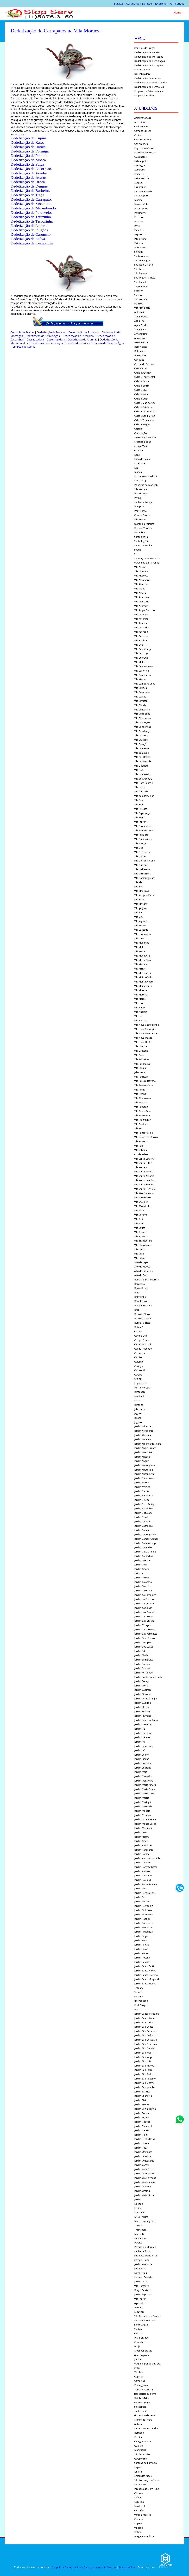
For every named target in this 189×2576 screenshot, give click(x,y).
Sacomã (138, 1996)
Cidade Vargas (142, 424)
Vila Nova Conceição (145, 1029)
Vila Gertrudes (142, 852)
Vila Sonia (139, 1223)
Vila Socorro (140, 1214)
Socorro (138, 1992)
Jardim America (142, 1439)
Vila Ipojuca (140, 908)
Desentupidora (56, 339)
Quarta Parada (142, 515)
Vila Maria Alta (142, 955)
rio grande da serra (144, 2415)
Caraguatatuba (142, 2441)
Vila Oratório (141, 1050)
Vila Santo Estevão (144, 1184)
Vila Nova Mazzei (143, 1037)
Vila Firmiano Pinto (144, 830)
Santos (138, 2329)
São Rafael (140, 282)
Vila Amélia (140, 592)
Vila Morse (140, 998)
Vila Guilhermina (142, 873)
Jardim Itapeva (142, 1737)
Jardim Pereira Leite (145, 1892)
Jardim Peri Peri (142, 1901)
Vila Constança (142, 731)
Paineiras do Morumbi (146, 484)
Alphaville (139, 2303)
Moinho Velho (141, 204)
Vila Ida (138, 882)
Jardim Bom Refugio (145, 1504)
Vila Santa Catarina (144, 1158)
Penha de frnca (142, 2251)
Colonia (138, 428)
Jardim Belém (141, 1499)
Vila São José (141, 1201)
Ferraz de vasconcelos (146, 2428)
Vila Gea (138, 847)
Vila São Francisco (144, 1193)
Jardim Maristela (143, 1806)
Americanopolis (142, 117)
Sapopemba (140, 286)
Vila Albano (140, 567)
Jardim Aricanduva (144, 1473)
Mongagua (140, 2449)
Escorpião (161, 3)
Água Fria (139, 320)
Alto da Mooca (142, 1266)
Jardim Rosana (142, 1957)
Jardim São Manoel (144, 2065)
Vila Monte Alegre (143, 981)
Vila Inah (138, 886)
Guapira (138, 450)
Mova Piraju (140, 480)
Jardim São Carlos (143, 2035)
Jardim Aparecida (143, 1469)
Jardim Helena (141, 1707)
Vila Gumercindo (143, 839)
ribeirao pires (141, 2355)
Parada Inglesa (142, 493)
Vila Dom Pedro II (143, 782)
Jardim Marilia (141, 1797)
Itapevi (138, 2467)
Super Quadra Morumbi (147, 558)
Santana (138, 251)
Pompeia (139, 506)
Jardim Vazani (141, 2164)
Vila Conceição (142, 722)
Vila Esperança (142, 813)
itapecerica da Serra (145, 2393)
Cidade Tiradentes (144, 420)
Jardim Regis (141, 1940)
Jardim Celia (140, 1564)
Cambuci (139, 1331)
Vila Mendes (140, 903)
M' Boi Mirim (141, 2216)
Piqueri (138, 234)
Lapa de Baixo (142, 459)
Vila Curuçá (140, 744)
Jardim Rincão (141, 1944)
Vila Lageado (141, 929)
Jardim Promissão (143, 1927)
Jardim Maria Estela (144, 1789)
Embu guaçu (141, 2385)
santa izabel (140, 2411)
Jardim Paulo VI (142, 1879)
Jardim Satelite (142, 2091)
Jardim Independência (146, 1720)
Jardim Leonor (142, 1754)
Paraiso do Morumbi (145, 2247)
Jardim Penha (141, 1888)
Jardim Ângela (141, 1460)
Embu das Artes (143, 2475)
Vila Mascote (141, 575)
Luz (136, 467)
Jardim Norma (142, 1836)
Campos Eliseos (142, 130)
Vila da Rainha (141, 748)
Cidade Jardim (141, 385)
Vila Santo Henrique (145, 1188)
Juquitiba (139, 2501)
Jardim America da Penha (147, 1443)
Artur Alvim (140, 122)
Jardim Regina (141, 1936)
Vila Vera (139, 1253)
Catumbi (138, 1361)
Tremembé (140, 2229)
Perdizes (139, 221)
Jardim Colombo (143, 1581)
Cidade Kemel (141, 394)
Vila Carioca (140, 687)
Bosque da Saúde (143, 1305)
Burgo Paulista (142, 1322)
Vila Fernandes (142, 826)
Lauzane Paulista (143, 191)
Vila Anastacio (141, 601)
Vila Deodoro (141, 765)
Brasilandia (140, 355)
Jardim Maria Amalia (145, 1784)
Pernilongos (176, 3)
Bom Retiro (140, 1301)
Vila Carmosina (142, 692)
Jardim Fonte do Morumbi (148, 1677)
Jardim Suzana (142, 2117)
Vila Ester (139, 817)
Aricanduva (140, 338)
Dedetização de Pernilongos (43, 336)
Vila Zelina (139, 1258)
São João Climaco (143, 264)
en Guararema (142, 2402)
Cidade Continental (144, 376)
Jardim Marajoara (143, 1780)
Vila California (141, 670)
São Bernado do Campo (147, 2316)
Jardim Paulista (142, 1871)
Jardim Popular (142, 1918)
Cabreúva (139, 2510)
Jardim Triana (141, 2143)
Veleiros (138, 303)
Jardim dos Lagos (143, 1646)
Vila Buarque (141, 657)
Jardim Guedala (142, 1702)
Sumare (138, 295)
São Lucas (139, 269)
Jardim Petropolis (143, 1905)
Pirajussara (140, 238)
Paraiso (138, 2242)
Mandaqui (139, 2212)
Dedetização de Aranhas (82, 339)
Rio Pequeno (141, 2000)
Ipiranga (138, 1404)
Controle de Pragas (22, 332)
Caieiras (138, 2493)
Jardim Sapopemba (144, 2087)
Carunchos (132, 3)
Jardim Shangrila (143, 2095)
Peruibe (138, 2437)
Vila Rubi (138, 1145)
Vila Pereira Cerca (143, 1085)
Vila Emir (139, 804)
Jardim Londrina (142, 1763)
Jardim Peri (140, 1897)
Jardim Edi (139, 1651)
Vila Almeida (140, 584)
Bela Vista (139, 351)
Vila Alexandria (142, 580)
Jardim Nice (140, 1832)
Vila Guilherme (142, 869)
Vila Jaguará (140, 921)
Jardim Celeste (142, 1560)
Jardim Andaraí (142, 1456)
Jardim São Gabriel (144, 2048)
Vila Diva (138, 769)
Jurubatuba (140, 186)
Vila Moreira (140, 994)
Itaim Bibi (139, 174)
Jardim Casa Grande (145, 1551)
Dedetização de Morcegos (148, 56)
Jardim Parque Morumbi (147, 1858)
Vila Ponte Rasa (142, 1111)
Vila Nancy (139, 1007)
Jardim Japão (141, 2281)
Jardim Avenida (142, 1486)
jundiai (137, 2359)
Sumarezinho (141, 299)
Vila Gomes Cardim (144, 860)
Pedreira (139, 217)
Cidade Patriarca (143, 407)
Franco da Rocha (143, 2419)
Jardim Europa (142, 1664)
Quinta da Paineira (144, 523)
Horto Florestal (142, 1387)
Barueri (138, 2307)
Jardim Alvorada (142, 1435)
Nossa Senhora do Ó (145, 476)
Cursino (138, 1374)
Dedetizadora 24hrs (78, 343)
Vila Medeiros (141, 890)
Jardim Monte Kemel (145, 1819)
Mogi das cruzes (143, 2350)
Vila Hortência (141, 2285)
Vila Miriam (140, 968)
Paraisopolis (140, 208)
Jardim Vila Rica (142, 2186)
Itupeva (138, 2523)
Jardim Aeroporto (143, 1430)
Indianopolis (140, 161)
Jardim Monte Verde (145, 1823)
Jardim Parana (142, 1853)
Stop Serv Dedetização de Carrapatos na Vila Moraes (84, 2567)
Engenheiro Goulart (145, 148)
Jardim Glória (141, 1685)
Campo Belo (141, 1335)
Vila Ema (139, 800)
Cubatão (139, 2519)
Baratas (118, 3)
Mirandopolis (141, 195)
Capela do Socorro (144, 364)
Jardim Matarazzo (144, 1478)
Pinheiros (139, 230)
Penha (137, 497)
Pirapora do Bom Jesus (146, 2488)
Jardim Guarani (142, 1694)
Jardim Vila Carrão (144, 2173)
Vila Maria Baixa (142, 960)
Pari (136, 2009)
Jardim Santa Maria (144, 1983)
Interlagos (139, 165)
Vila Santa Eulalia (143, 1162)
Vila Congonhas (142, 726)
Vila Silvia (139, 1210)
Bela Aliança (140, 346)
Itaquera (139, 182)
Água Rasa (140, 329)
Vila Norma (140, 1020)
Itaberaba (139, 169)
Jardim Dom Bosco (144, 1638)
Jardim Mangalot (143, 1776)
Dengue (147, 3)
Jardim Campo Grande (146, 1538)
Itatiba (137, 2532)
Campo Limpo (142, 2259)
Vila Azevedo (141, 631)
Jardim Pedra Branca (145, 1884)
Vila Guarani (140, 865)
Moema (138, 199)
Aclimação (139, 312)
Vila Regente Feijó (144, 1132)
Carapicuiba (140, 2458)
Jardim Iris (139, 1728)
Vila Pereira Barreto (145, 1080)
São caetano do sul (144, 2320)
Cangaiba (139, 359)
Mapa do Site (127, 2567)
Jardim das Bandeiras (145, 1612)
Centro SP (139, 1370)
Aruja (137, 2346)
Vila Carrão (140, 696)
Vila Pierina (140, 1093)
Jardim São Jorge (143, 2057)
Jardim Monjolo (142, 1815)
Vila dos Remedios (144, 795)
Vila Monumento (143, 986)
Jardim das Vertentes (145, 1633)
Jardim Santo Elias (144, 2022)
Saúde (137, 549)
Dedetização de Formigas (83, 332)
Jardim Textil (141, 2134)
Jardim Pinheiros (143, 1910)
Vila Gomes (140, 856)
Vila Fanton (140, 821)
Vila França (140, 843)
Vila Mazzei (140, 679)
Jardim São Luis (142, 2061)
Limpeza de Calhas (24, 346)
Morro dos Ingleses (144, 2221)
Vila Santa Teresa (143, 1171)
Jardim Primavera (143, 1923)
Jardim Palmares (143, 1845)
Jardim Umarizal (142, 2156)
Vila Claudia (140, 705)
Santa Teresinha (143, 545)
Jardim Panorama (143, 1849)
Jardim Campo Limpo (145, 1543)
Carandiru (139, 1353)
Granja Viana (141, 446)
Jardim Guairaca (142, 1689)
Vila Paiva (139, 1055)
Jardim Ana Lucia (143, 1452)
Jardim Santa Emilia (144, 1966)
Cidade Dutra (141, 381)
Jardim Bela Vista (143, 1495)
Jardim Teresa (142, 2130)
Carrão (138, 1357)
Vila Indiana (140, 899)
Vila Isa (138, 912)
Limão (137, 2208)
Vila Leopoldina (142, 934)
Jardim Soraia (141, 2113)
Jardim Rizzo (141, 1949)
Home (177, 12)
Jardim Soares (141, 2104)
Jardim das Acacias (144, 1603)
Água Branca (141, 316)
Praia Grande (141, 2337)
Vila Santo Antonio (144, 1175)
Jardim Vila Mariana (144, 2182)
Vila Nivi (138, 1016)
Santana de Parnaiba (145, 2462)
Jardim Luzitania (142, 1767)
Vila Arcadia (140, 623)
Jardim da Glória (143, 1590)
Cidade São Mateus (144, 415)
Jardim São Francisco (145, 2044)
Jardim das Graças (144, 1620)
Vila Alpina (139, 588)
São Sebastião (142, 2454)
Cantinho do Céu (143, 1344)
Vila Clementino (142, 718)
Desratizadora (35, 339)
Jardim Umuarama (144, 2160)
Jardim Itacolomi (143, 1733)
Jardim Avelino (142, 1482)
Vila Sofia (139, 1219)
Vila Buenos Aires (143, 666)
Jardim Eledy (141, 1655)
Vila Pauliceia (141, 1076)
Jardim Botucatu (143, 1512)
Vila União (139, 1249)
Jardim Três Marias (144, 2138)
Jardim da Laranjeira (145, 1594)
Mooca (138, 471)
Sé (135, 554)
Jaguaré (138, 1422)
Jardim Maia (140, 1771)
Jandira (138, 2471)
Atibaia (138, 2424)
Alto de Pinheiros (143, 1271)
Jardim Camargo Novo (146, 1534)
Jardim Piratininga (143, 1914)
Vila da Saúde (141, 752)
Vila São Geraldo (143, 1197)
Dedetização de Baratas (51, 332)
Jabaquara (139, 1072)
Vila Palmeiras (141, 1059)
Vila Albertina (141, 571)
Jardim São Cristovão (145, 2039)
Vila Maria (139, 951)
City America (141, 143)
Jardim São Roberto (145, 2078)
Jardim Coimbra (142, 1577)
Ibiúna (137, 2497)
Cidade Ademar (142, 372)
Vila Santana (140, 1167)
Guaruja (138, 2445)
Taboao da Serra (143, 2389)
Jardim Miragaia (142, 1625)
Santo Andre (141, 2324)
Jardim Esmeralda (143, 1659)
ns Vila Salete (141, 1154)
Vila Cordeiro (141, 735)
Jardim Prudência (143, 1931)
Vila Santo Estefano (144, 1180)
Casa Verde (140, 368)
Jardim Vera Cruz (143, 2169)
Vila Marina (140, 519)
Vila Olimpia (140, 1046)
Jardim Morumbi (143, 1828)
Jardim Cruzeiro (142, 1586)
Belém (137, 1292)
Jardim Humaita (142, 1715)
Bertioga (139, 2432)
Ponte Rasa (140, 510)
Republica (139, 532)
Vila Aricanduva (142, 627)
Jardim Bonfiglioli (143, 1508)
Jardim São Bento (143, 2026)
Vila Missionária (142, 973)
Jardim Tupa (141, 2147)
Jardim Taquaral (143, 2126)
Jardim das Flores (143, 1616)
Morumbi (139, 2234)
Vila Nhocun (140, 1011)
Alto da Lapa (141, 1262)
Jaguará (138, 1413)
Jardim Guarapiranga (145, 1698)
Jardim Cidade (141, 1568)
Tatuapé (139, 1987)
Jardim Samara (142, 1962)
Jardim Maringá (142, 1802)
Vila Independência (144, 895)
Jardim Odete (141, 1841)
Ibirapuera (139, 1391)
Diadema (139, 2311)
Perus (137, 225)
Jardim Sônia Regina (145, 2108)
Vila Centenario (142, 709)
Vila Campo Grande (144, 683)
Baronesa (139, 1283)
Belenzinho (140, 1296)
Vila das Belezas (142, 756)
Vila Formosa (141, 834)
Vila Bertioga (141, 653)
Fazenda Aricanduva (145, 437)
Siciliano (138, 290)
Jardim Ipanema (142, 1724)
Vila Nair (138, 1003)
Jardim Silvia (140, 2100)
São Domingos (142, 260)
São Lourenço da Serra (146, 2480)
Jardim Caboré (142, 1521)
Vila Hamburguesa (144, 877)
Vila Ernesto (140, 808)
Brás (136, 1309)
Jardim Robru (141, 1953)
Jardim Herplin (142, 1711)
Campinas (139, 2380)
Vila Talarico (140, 1236)
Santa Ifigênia (141, 541)
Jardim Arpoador (143, 2294)
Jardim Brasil (141, 1517)
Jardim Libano (141, 1758)
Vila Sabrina (140, 1150)
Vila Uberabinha (142, 1245)
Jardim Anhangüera (144, 1465)
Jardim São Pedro (143, 2074)
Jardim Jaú (139, 1750)
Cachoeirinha (141, 126)
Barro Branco (141, 1288)
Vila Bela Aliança (142, 649)
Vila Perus (139, 1089)
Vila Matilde (140, 662)
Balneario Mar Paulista (146, 1279)
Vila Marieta (140, 489)
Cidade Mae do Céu (144, 402)
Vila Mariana (140, 964)
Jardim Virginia (142, 2190)
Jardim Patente (142, 1862)
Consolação (140, 433)
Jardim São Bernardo (145, 2031)
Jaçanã (137, 1417)
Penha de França (143, 502)
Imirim (137, 1400)
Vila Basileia (140, 640)
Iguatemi (139, 1396)
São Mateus (140, 273)
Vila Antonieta (141, 614)
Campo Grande (142, 1340)
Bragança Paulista (144, 2536)
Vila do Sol (139, 787)
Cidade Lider (141, 398)
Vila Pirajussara (142, 1098)
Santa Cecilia (141, 536)
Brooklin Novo (142, 1314)
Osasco (138, 2333)
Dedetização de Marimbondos (150, 82)
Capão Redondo (143, 1348)
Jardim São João (142, 2052)
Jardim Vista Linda (144, 2195)
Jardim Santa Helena (145, 1970)
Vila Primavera (142, 1115)
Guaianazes (140, 156)
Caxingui (138, 1366)
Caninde (138, 135)
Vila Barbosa (141, 636)
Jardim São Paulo (143, 2069)
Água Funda (140, 325)
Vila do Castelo (142, 774)
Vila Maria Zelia (142, 307)
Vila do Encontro (143, 778)
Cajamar (138, 2376)
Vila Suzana (140, 1232)
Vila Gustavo (141, 791)
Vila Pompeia (141, 1106)
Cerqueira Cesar (143, 139)
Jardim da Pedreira (144, 1599)
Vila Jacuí (139, 916)
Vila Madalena (141, 942)
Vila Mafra (139, 947)
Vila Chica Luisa (142, 713)
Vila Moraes (140, 990)
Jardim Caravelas (143, 1547)
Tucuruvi (139, 2225)
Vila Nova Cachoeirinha (146, 1024)
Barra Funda (141, 342)
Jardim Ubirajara (143, 2151)
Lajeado (138, 2203)
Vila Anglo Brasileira (145, 610)
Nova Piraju (140, 2272)
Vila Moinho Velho (143, 977)
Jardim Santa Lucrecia (146, 1974)
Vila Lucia (139, 938)
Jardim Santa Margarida (147, 1979)
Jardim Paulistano (143, 1875)
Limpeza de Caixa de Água (108, 343)
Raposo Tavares (143, 528)
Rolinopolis (140, 247)
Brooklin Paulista (143, 1318)
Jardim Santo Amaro (145, 2018)
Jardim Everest (142, 1668)
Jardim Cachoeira (143, 1525)
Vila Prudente (141, 1124)
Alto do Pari (140, 1275)
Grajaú (138, 1378)
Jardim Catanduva (143, 1556)
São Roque (140, 2484)
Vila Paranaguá (142, 1063)
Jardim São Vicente (144, 2082)
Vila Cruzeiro (141, 739)
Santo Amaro (141, 256)
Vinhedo (138, 2527)
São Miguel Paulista (144, 277)
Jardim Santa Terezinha (146, 2013)
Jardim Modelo (142, 1810)
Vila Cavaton (141, 700)
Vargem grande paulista (147, 2363)
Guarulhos (139, 2342)
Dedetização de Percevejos (47, 343)
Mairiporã (139, 2506)
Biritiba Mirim (141, 2398)
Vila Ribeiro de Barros (146, 1137)
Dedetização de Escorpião (78, 336)
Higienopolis (141, 1383)
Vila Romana (141, 1141)
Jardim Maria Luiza (144, 1793)
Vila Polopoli (140, 1102)
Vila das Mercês (142, 761)
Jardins (138, 2199)
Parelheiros (140, 212)
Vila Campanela (142, 675)
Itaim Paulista (141, 178)
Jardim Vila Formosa (145, 2177)
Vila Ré (137, 1128)
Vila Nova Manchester (146, 1033)
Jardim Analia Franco (145, 1447)
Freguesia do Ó (142, 441)
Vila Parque (140, 1067)
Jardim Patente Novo (145, 1866)
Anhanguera (140, 333)
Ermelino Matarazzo (145, 152)
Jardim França (141, 1681)
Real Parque (140, 2005)
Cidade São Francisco (145, 411)
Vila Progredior (142, 1119)
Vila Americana (142, 597)
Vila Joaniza (140, 925)
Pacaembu (140, 2238)
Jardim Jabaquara (143, 1746)
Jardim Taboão (142, 2121)
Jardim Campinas (143, 1530)
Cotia (137, 2368)
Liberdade (139, 463)
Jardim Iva (139, 1741)
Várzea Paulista (142, 2514)
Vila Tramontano (143, 1240)
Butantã (138, 1327)
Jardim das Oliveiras (145, 1629)
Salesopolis (140, 2406)
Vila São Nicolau (142, 1206)
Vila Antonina (141, 618)
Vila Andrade (141, 605)
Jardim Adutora (142, 1426)
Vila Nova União (142, 1042)
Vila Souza (139, 1227)
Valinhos (138, 2372)
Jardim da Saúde (143, 1607)
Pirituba (138, 243)
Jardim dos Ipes (142, 1642)
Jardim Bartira (142, 1491)
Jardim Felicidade (143, 1672)
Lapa (137, 454)
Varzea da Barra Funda (146, 562)
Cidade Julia (140, 389)
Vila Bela (138, 644)
